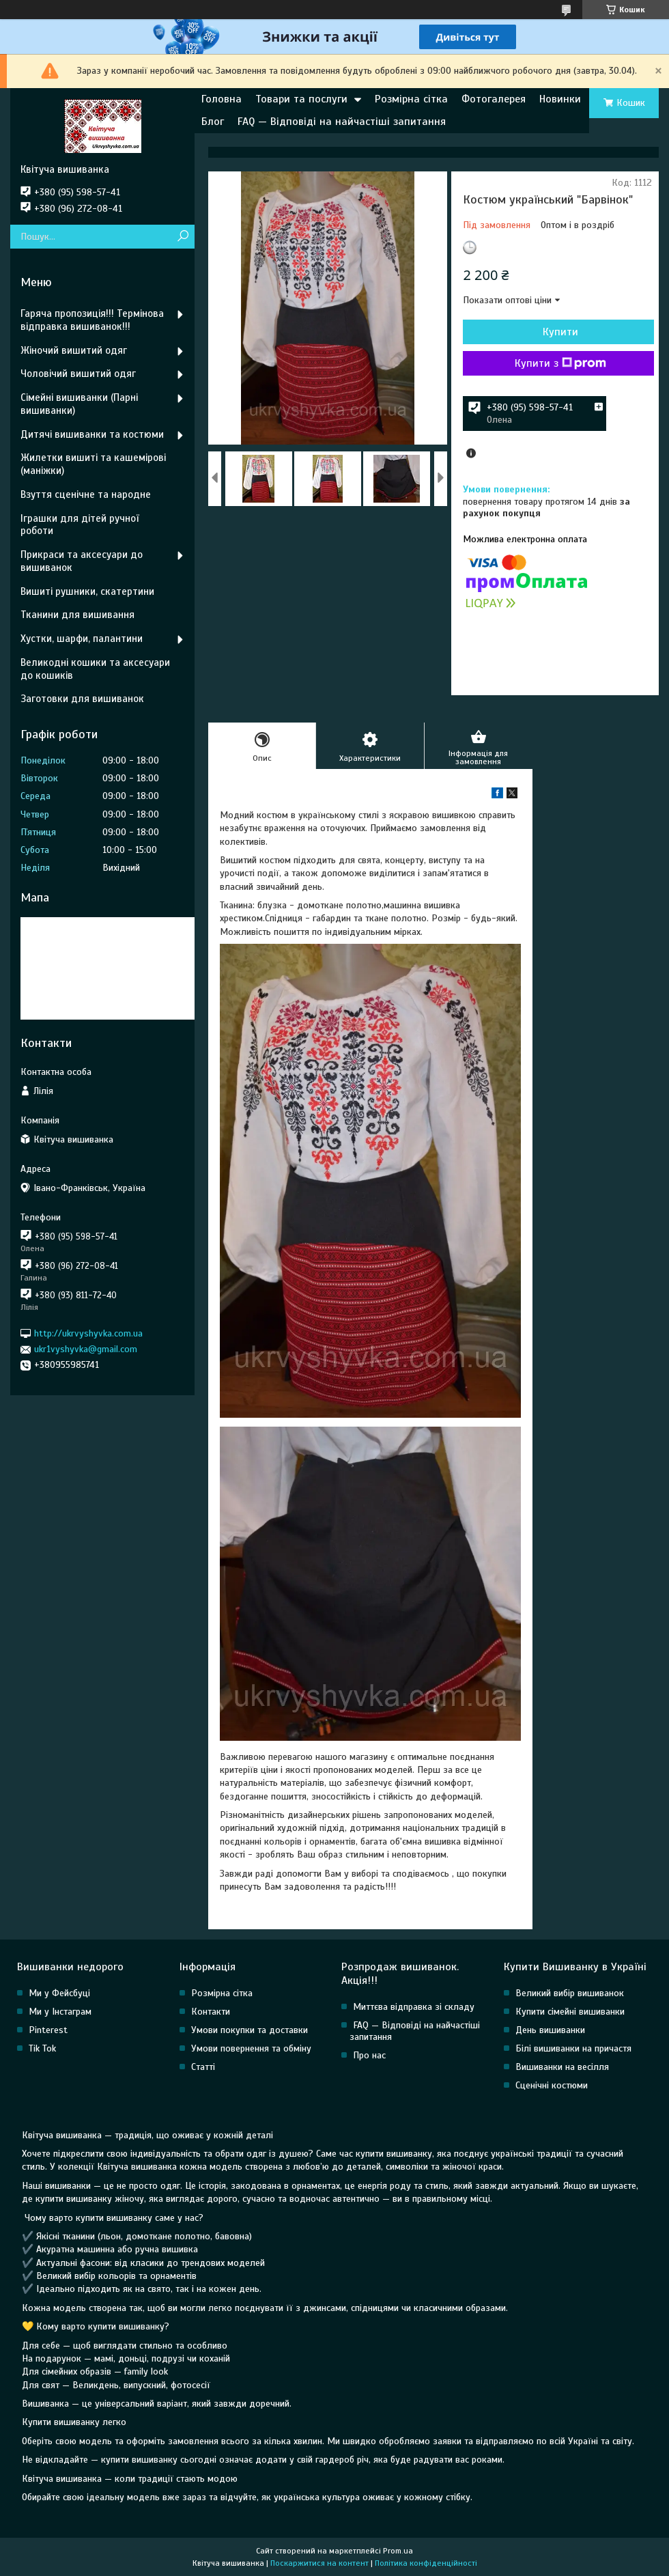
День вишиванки (550, 2030)
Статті (203, 2067)
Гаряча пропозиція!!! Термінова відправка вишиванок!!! (92, 320)
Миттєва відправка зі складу (413, 2007)
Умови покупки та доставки (249, 2030)
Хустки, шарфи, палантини (81, 638)
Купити (560, 332)
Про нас (369, 2055)
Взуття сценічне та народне (85, 494)
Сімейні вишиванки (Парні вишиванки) (79, 404)
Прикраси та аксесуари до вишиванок (81, 561)
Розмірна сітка (411, 99)
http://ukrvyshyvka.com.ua (88, 1333)
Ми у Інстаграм (60, 2011)
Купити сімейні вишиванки (570, 2011)
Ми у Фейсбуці (59, 1993)
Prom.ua (398, 2551)
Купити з (560, 363)
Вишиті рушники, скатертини (87, 591)
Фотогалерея (493, 99)
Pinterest (48, 2030)
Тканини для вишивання (77, 614)
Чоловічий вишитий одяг (78, 373)
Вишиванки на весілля (562, 2067)
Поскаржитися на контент (319, 2563)
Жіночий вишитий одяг (73, 350)
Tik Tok (42, 2048)
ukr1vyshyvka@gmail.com (85, 1349)
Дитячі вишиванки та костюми (92, 434)
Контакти (210, 2011)
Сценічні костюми (551, 2085)
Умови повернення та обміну (251, 2048)
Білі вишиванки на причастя (573, 2048)
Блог (212, 121)
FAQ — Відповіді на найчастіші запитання (342, 121)
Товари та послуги (301, 99)
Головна (221, 99)
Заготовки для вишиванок (82, 698)
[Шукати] (183, 237)
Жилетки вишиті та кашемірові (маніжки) (93, 464)
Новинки (560, 99)
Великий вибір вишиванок (569, 1993)
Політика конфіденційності (426, 2563)
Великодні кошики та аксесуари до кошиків (95, 669)
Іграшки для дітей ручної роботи (79, 524)
